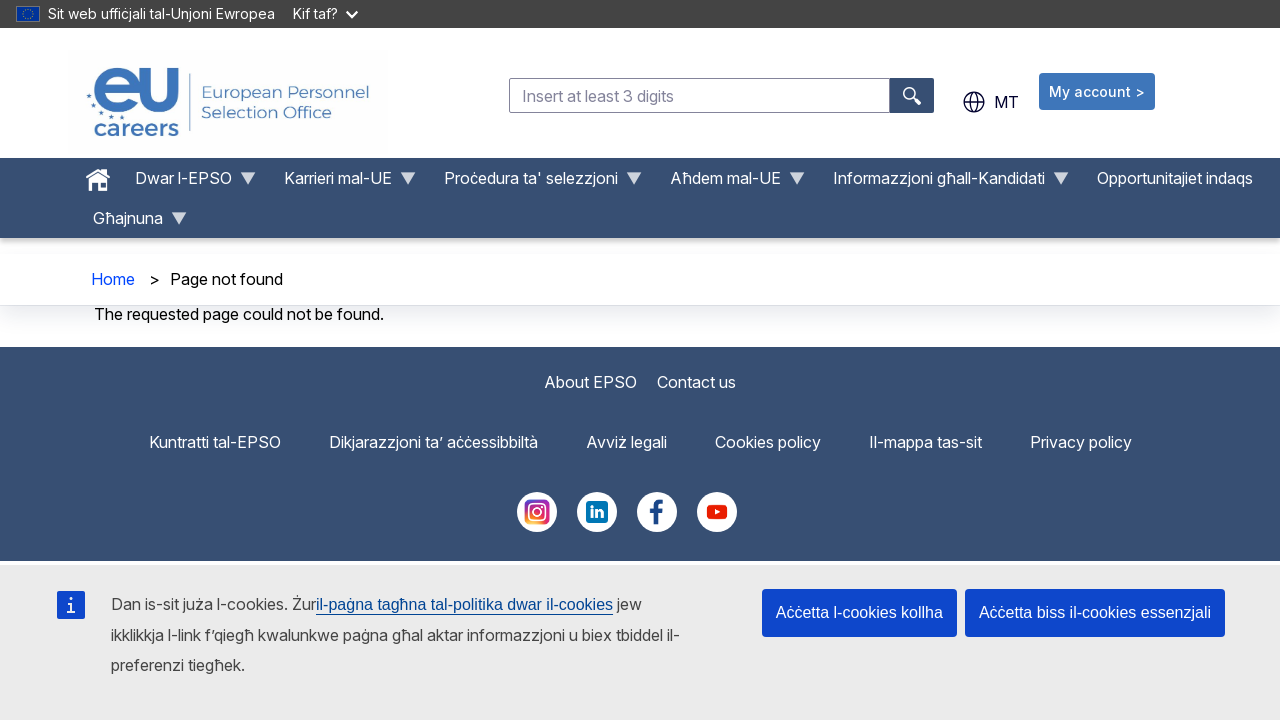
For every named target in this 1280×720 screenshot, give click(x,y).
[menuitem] (98, 175)
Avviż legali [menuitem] (626, 442)
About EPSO (590, 382)
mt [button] (990, 102)
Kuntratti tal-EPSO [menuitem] (215, 442)
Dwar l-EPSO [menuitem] (187, 183)
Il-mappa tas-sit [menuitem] (925, 442)
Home (113, 279)
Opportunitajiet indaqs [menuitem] (1175, 178)
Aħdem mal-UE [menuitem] (729, 183)
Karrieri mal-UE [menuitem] (342, 183)
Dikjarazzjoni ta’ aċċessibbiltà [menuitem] (433, 442)
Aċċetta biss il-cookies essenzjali (1095, 612)
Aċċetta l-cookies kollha (859, 612)
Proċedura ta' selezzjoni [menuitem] (535, 183)
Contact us (696, 382)
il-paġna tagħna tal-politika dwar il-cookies (464, 604)
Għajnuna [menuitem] (132, 223)
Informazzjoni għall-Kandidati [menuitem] (943, 183)
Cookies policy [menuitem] (768, 442)
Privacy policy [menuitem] (1081, 442)
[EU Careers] (228, 102)
